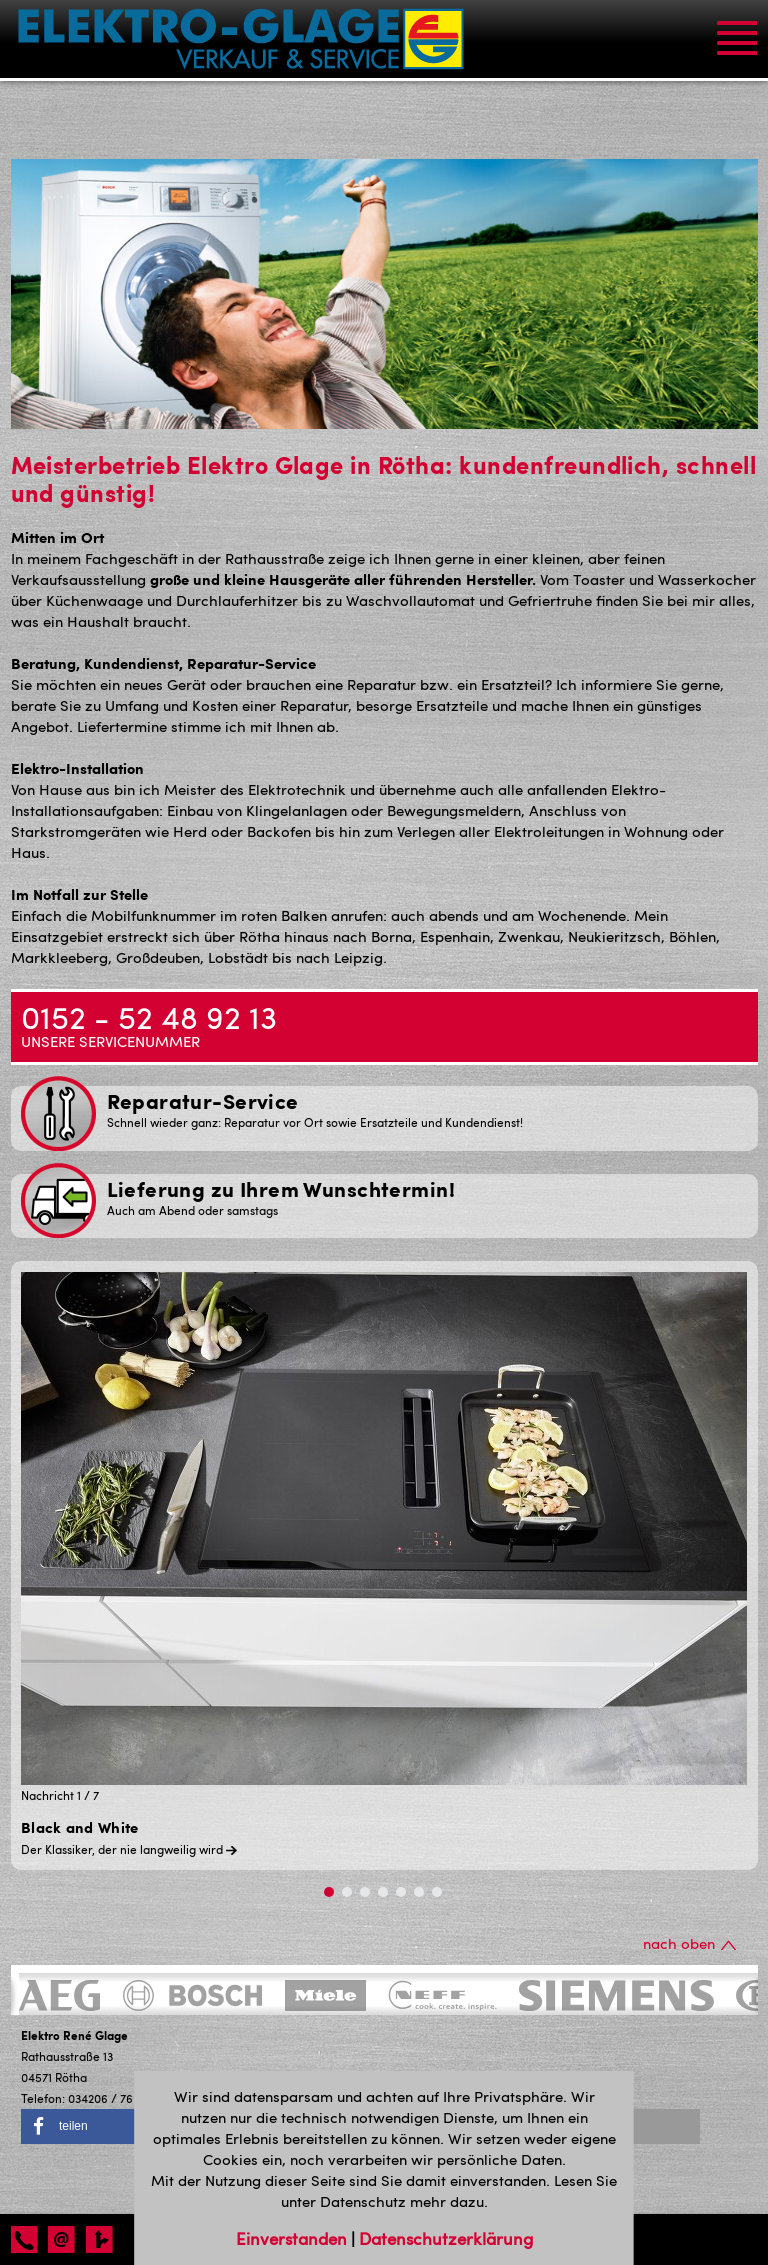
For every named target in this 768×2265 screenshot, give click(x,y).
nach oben (690, 1943)
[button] (101, 2126)
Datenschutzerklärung (446, 2238)
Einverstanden (293, 2238)
